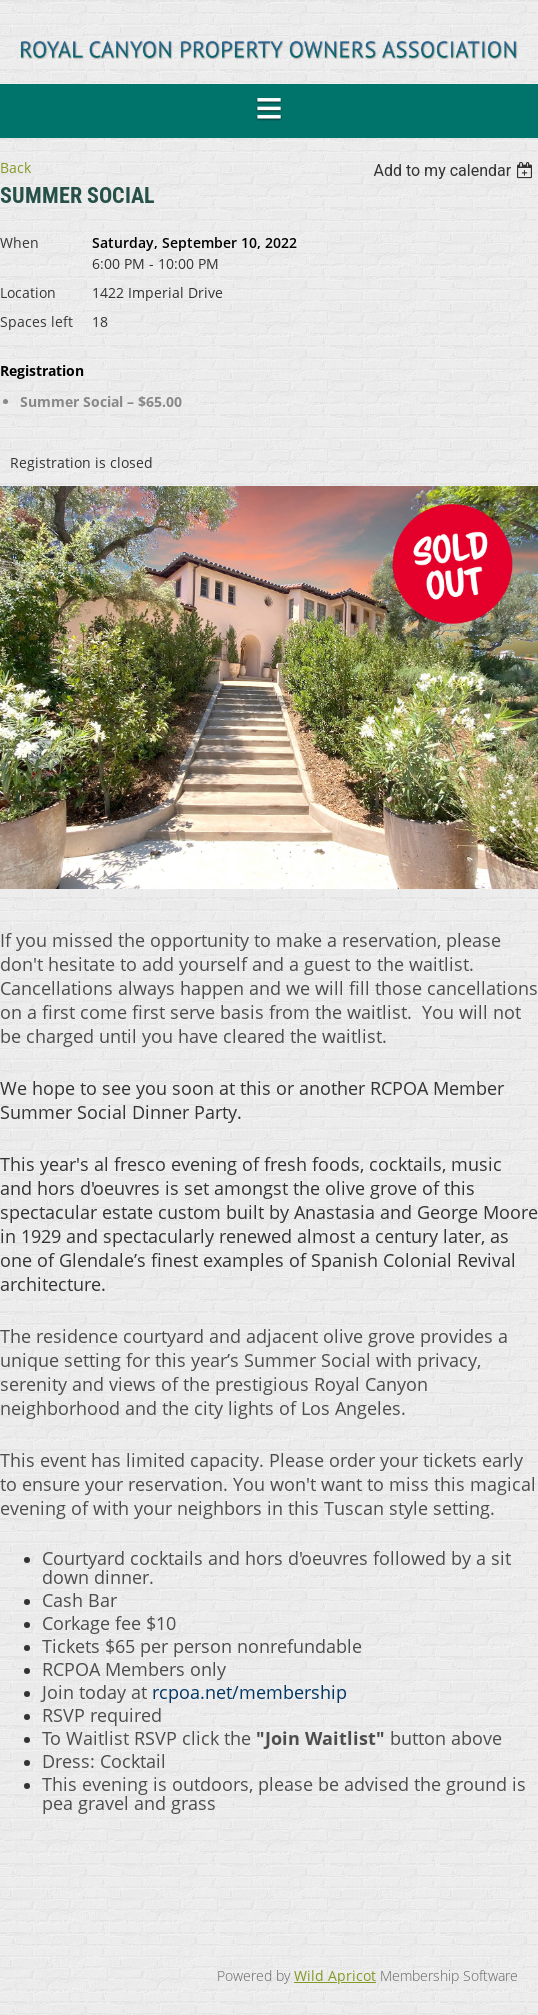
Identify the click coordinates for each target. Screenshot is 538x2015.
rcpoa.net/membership (249, 1692)
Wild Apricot (335, 1975)
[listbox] (455, 170)
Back (15, 167)
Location (28, 292)
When (19, 242)
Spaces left (36, 321)
